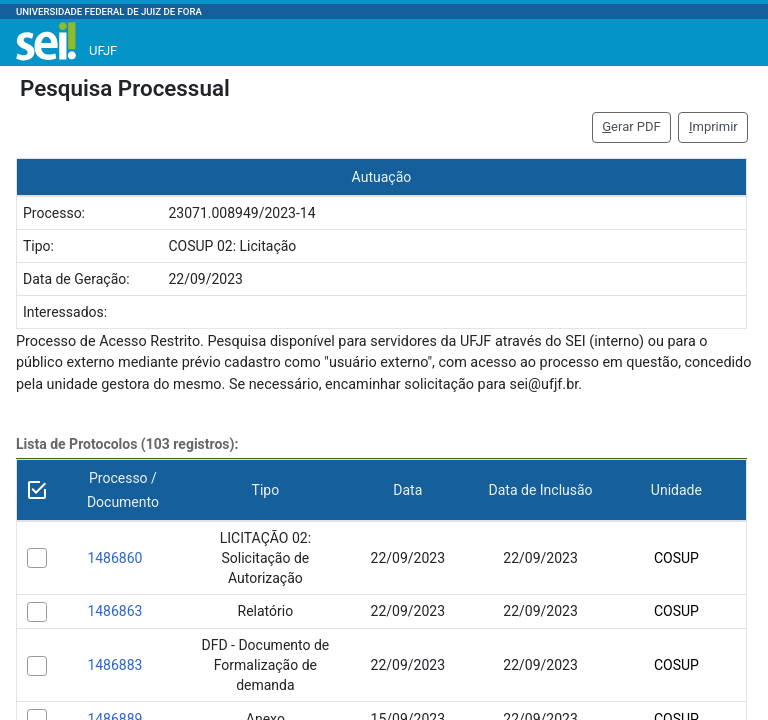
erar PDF (631, 126)
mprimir (713, 126)
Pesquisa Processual (125, 88)
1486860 (114, 558)
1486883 (114, 665)
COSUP (676, 558)
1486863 (114, 611)
